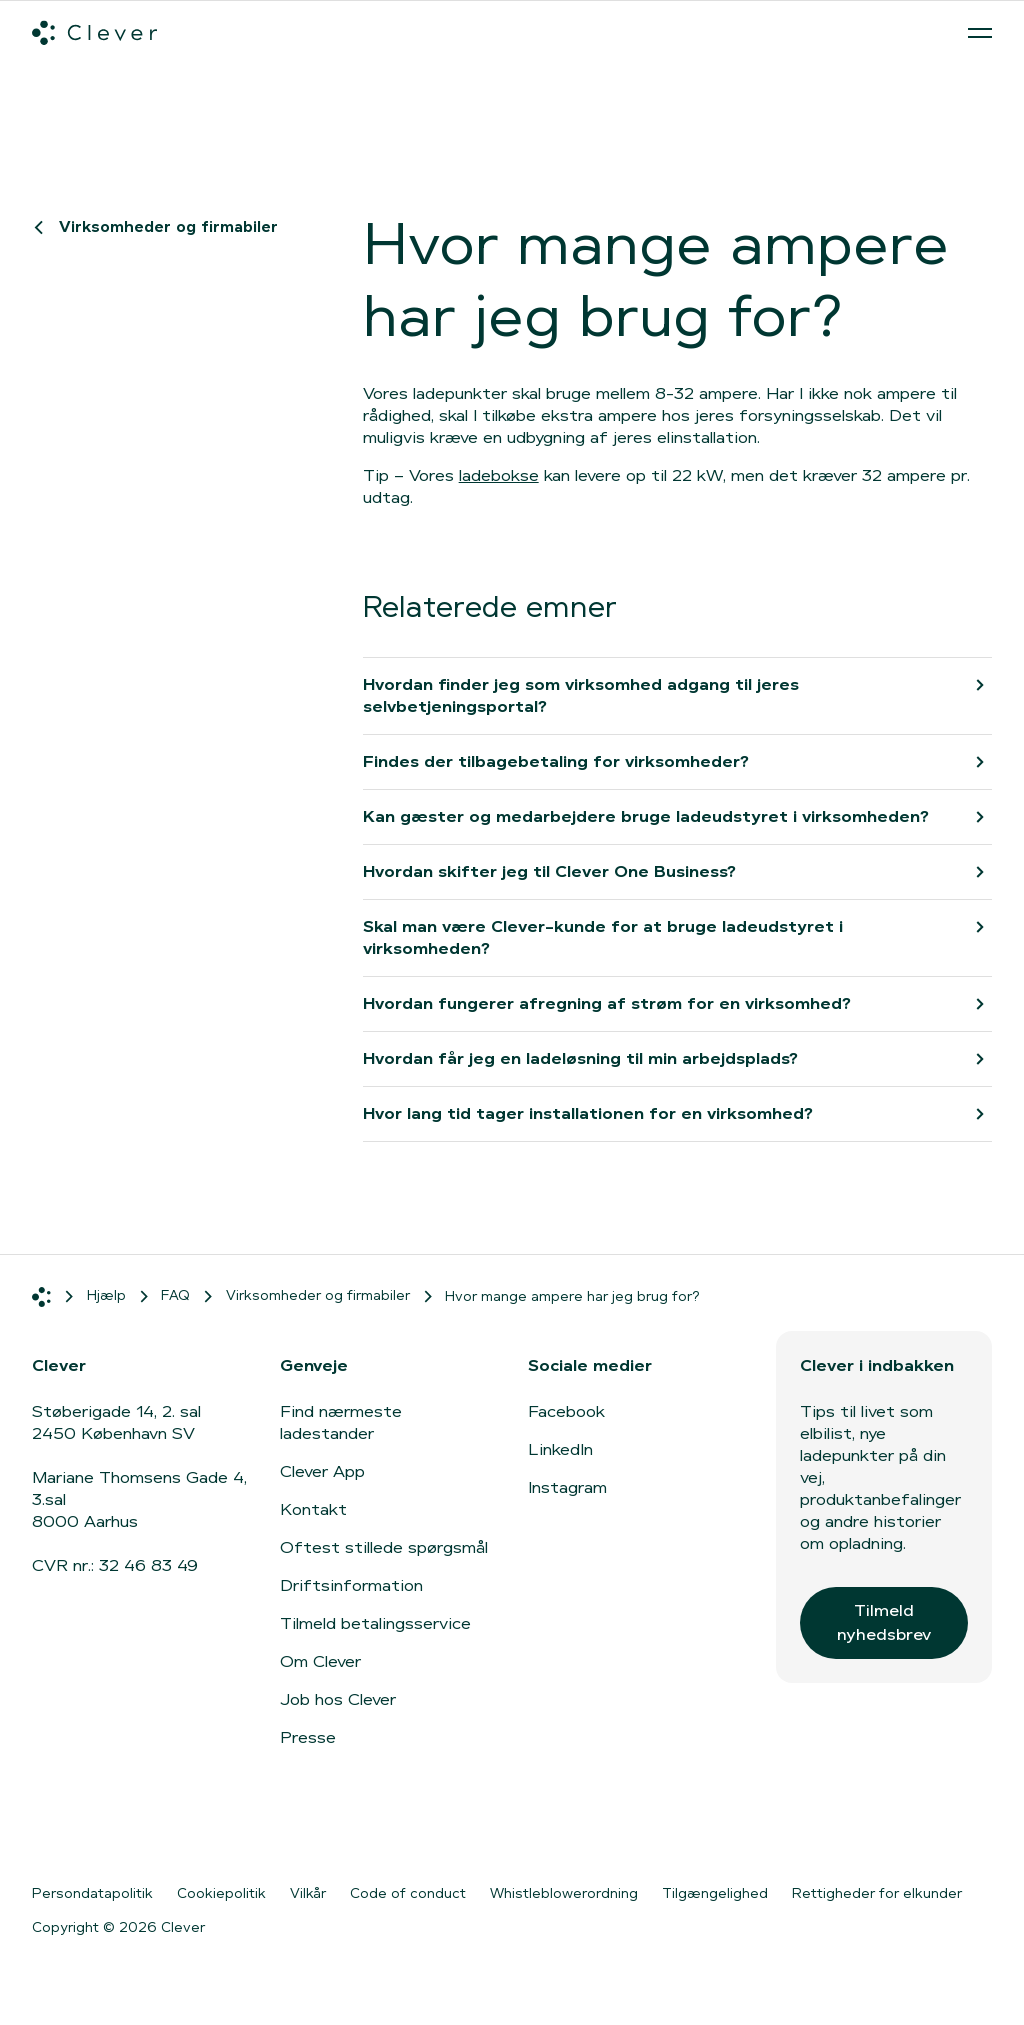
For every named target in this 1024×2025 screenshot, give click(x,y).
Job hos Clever (338, 1699)
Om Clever (320, 1661)
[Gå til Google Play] (251, 1829)
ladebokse (499, 475)
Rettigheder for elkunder (877, 1893)
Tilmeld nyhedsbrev (884, 1622)
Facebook (566, 1411)
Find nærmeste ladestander (341, 1422)
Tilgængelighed (715, 1893)
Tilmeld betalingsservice (375, 1623)
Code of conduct (408, 1893)
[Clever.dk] (94, 33)
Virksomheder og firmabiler (159, 226)
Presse (308, 1737)
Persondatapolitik (92, 1893)
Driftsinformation (351, 1585)
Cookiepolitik (221, 1893)
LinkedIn (560, 1449)
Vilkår (308, 1893)
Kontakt (313, 1509)
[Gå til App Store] (92, 1829)
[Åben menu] (980, 33)
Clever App (322, 1471)
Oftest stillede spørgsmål (384, 1547)
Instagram (567, 1487)
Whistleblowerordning (564, 1893)
